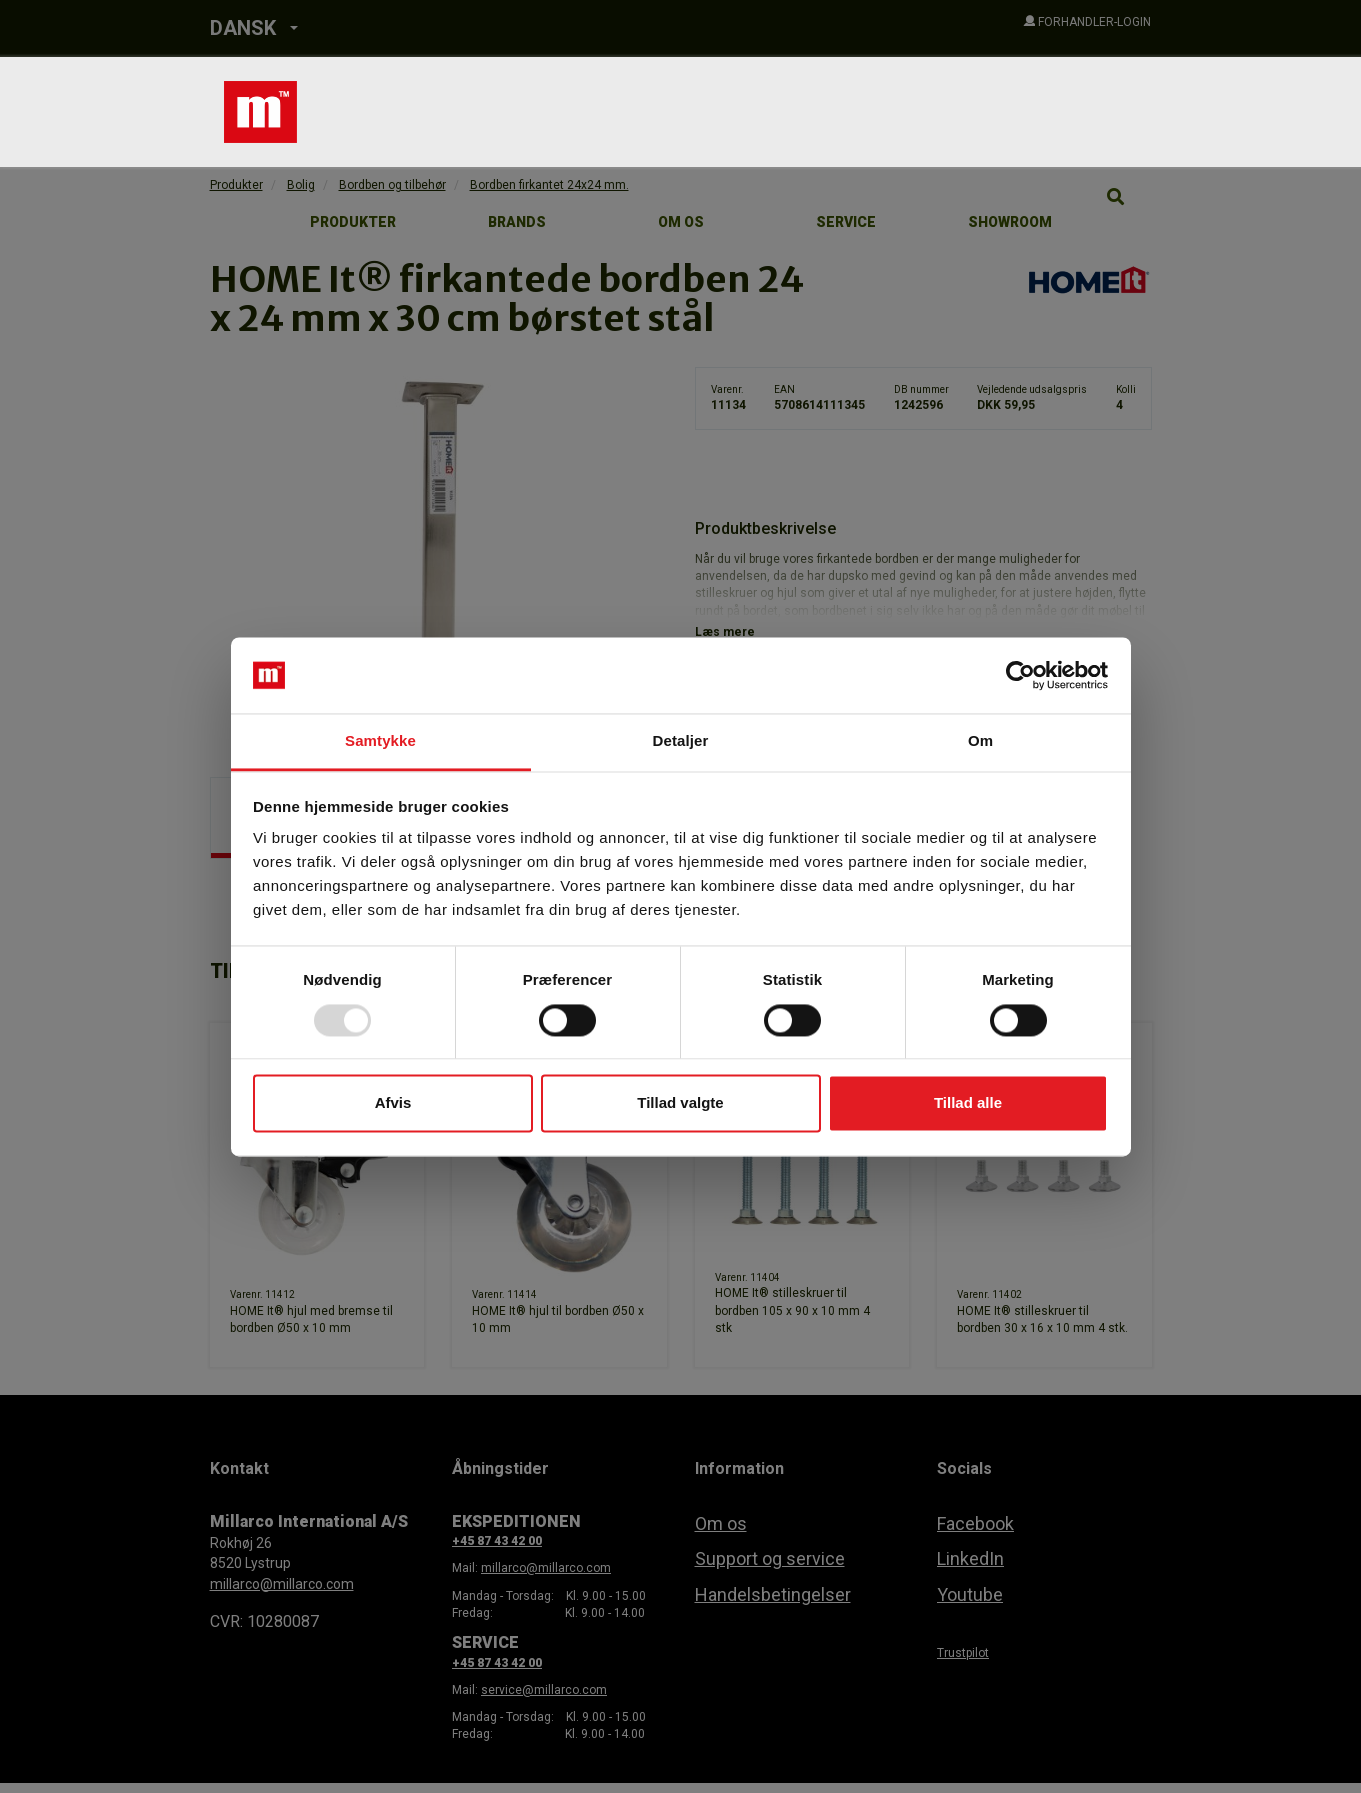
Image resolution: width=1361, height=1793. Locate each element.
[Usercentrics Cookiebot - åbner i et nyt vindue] (1020, 675)
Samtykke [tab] (380, 741)
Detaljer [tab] (681, 741)
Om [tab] (980, 741)
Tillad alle (968, 1103)
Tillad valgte (680, 1103)
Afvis (393, 1103)
